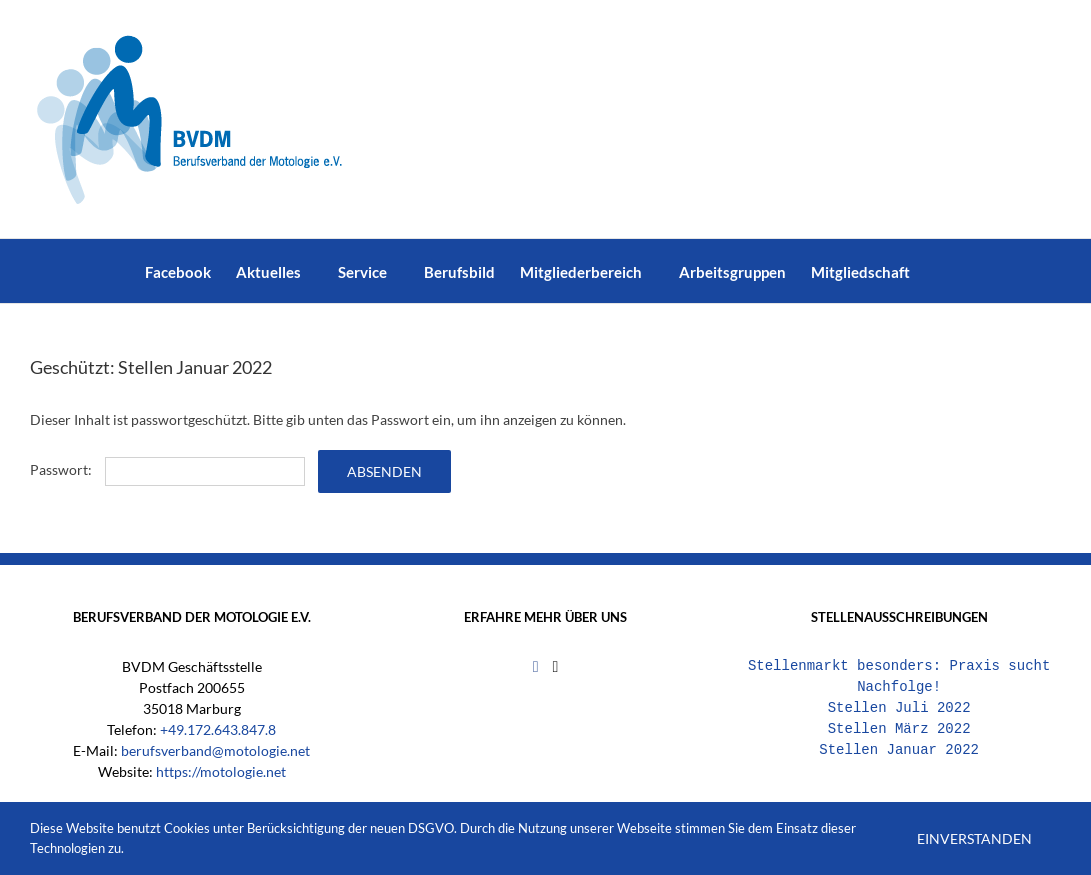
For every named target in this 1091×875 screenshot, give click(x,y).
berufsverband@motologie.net (215, 750)
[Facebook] (536, 667)
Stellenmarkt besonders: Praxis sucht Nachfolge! (899, 677)
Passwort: (167, 469)
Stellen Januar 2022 (899, 750)
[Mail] (555, 667)
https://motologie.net (221, 771)
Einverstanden (974, 838)
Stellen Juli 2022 (899, 708)
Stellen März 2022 (899, 729)
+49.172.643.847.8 (218, 729)
